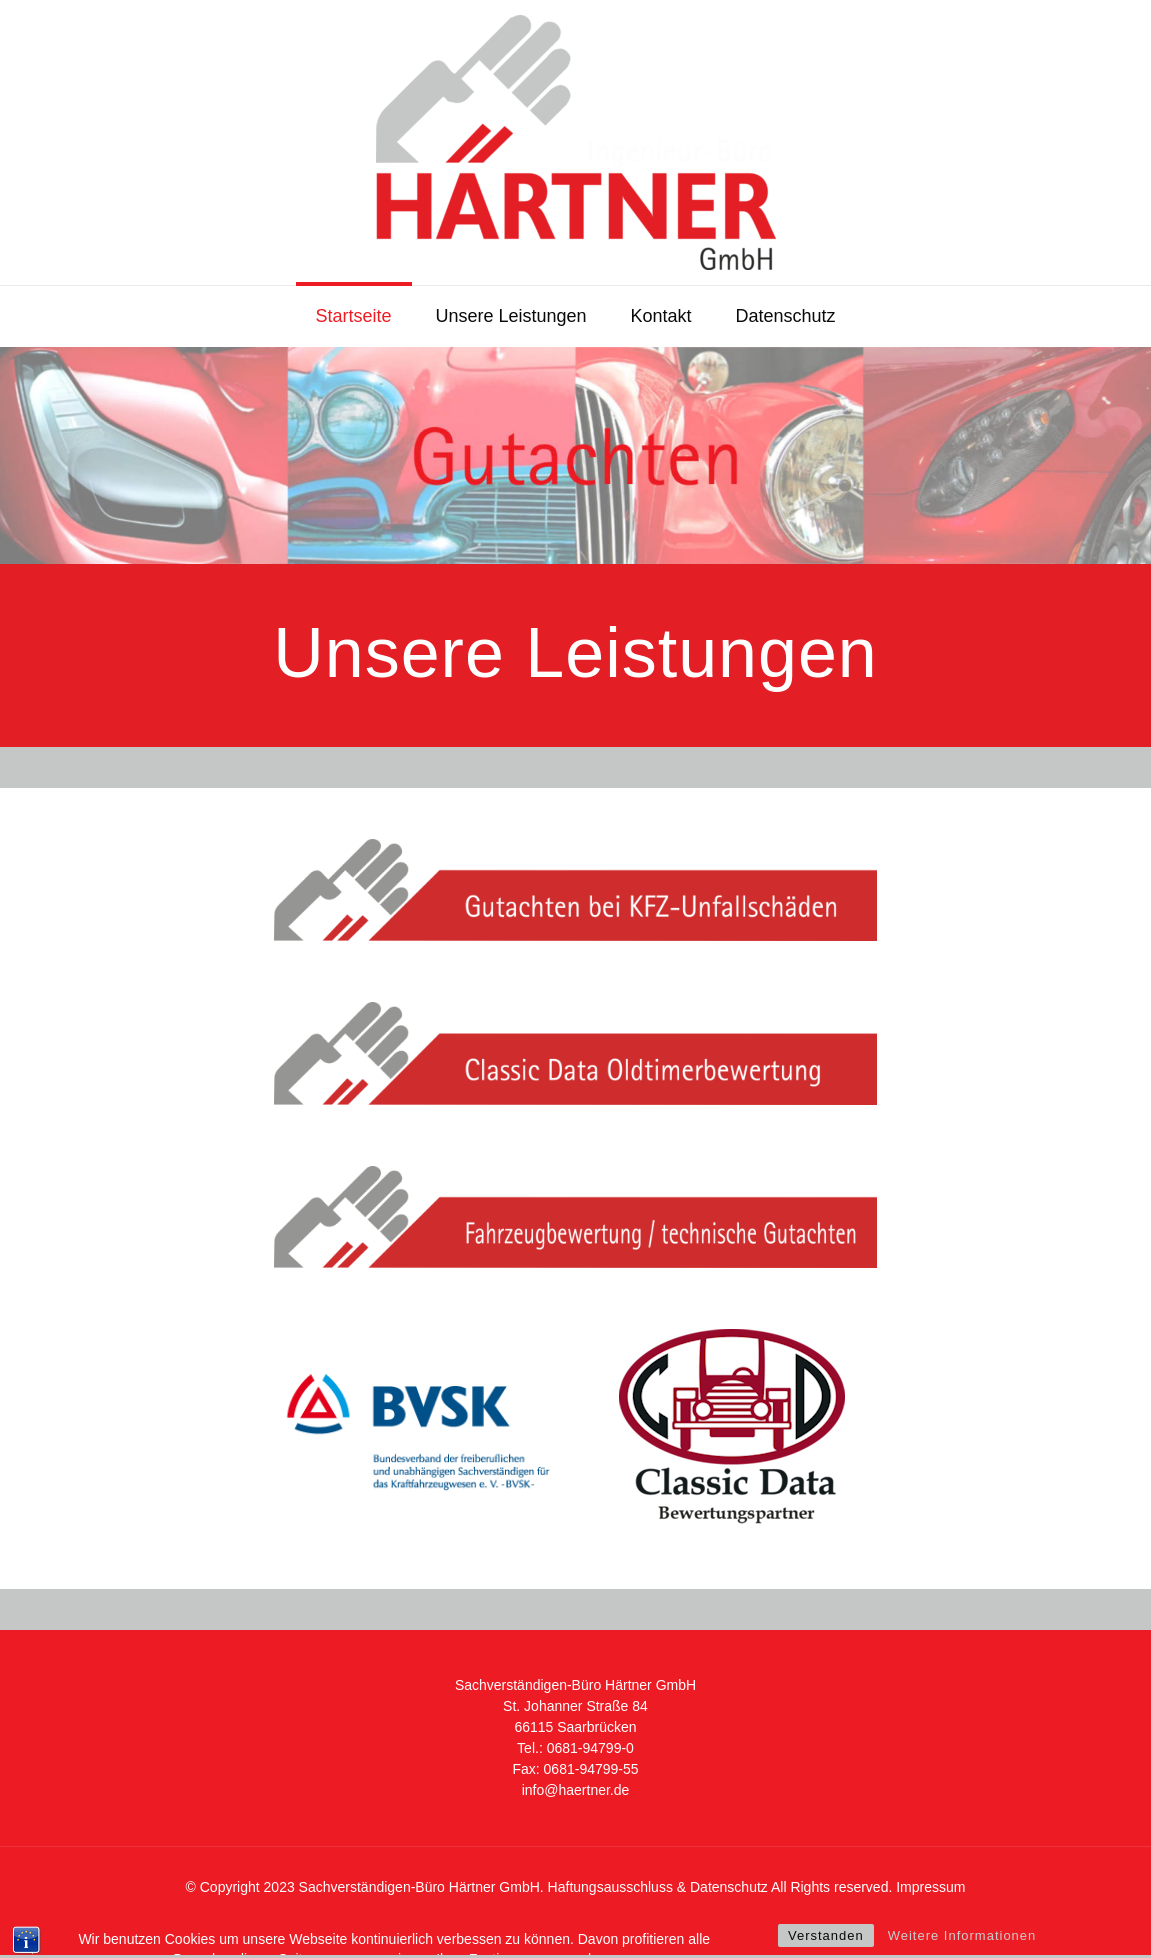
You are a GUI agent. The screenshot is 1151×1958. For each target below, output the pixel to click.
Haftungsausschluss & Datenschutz (658, 1887)
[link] (575, 890)
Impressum (930, 1887)
